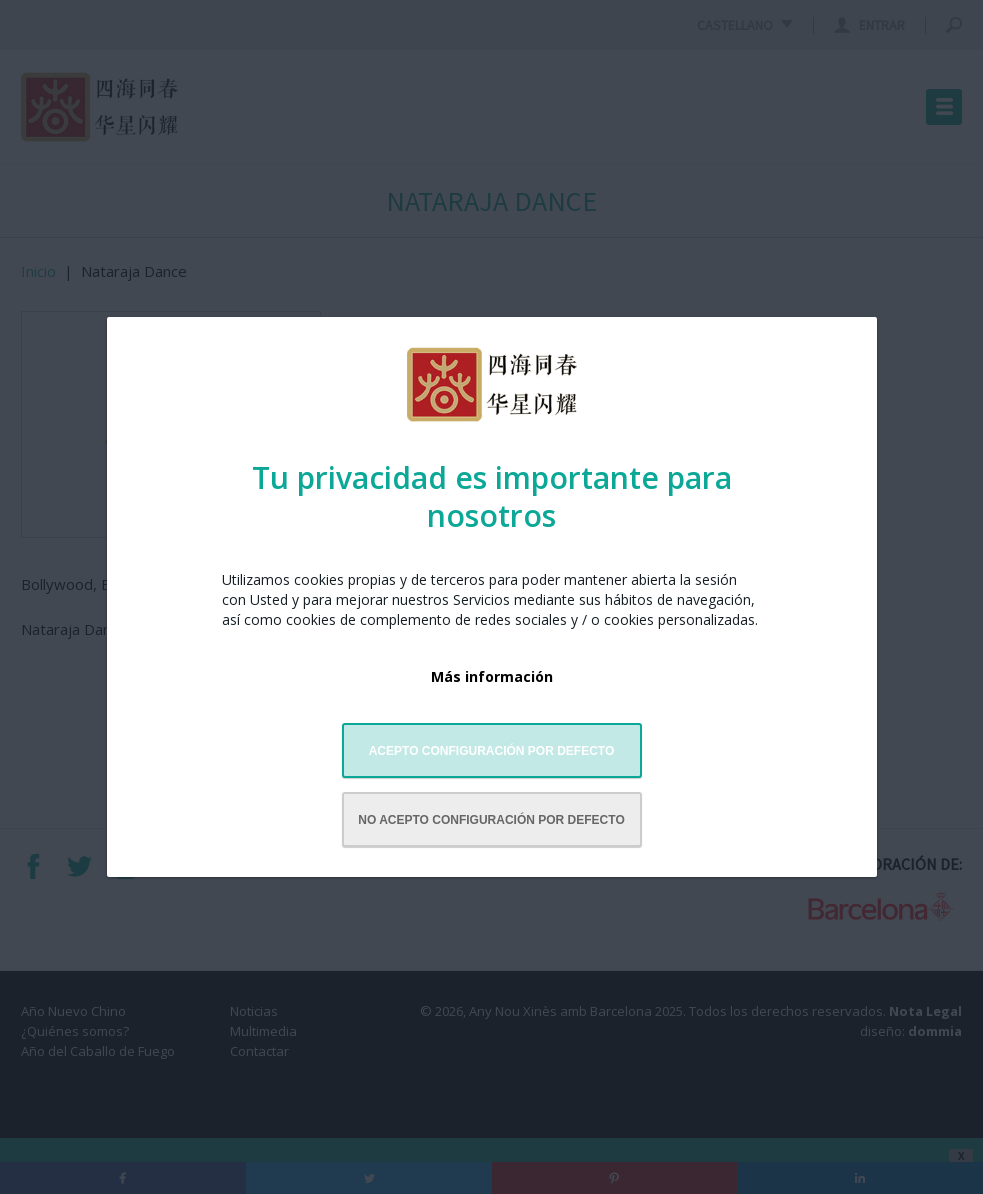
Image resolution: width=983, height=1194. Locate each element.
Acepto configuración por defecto (492, 751)
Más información (492, 676)
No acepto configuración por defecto (491, 820)
